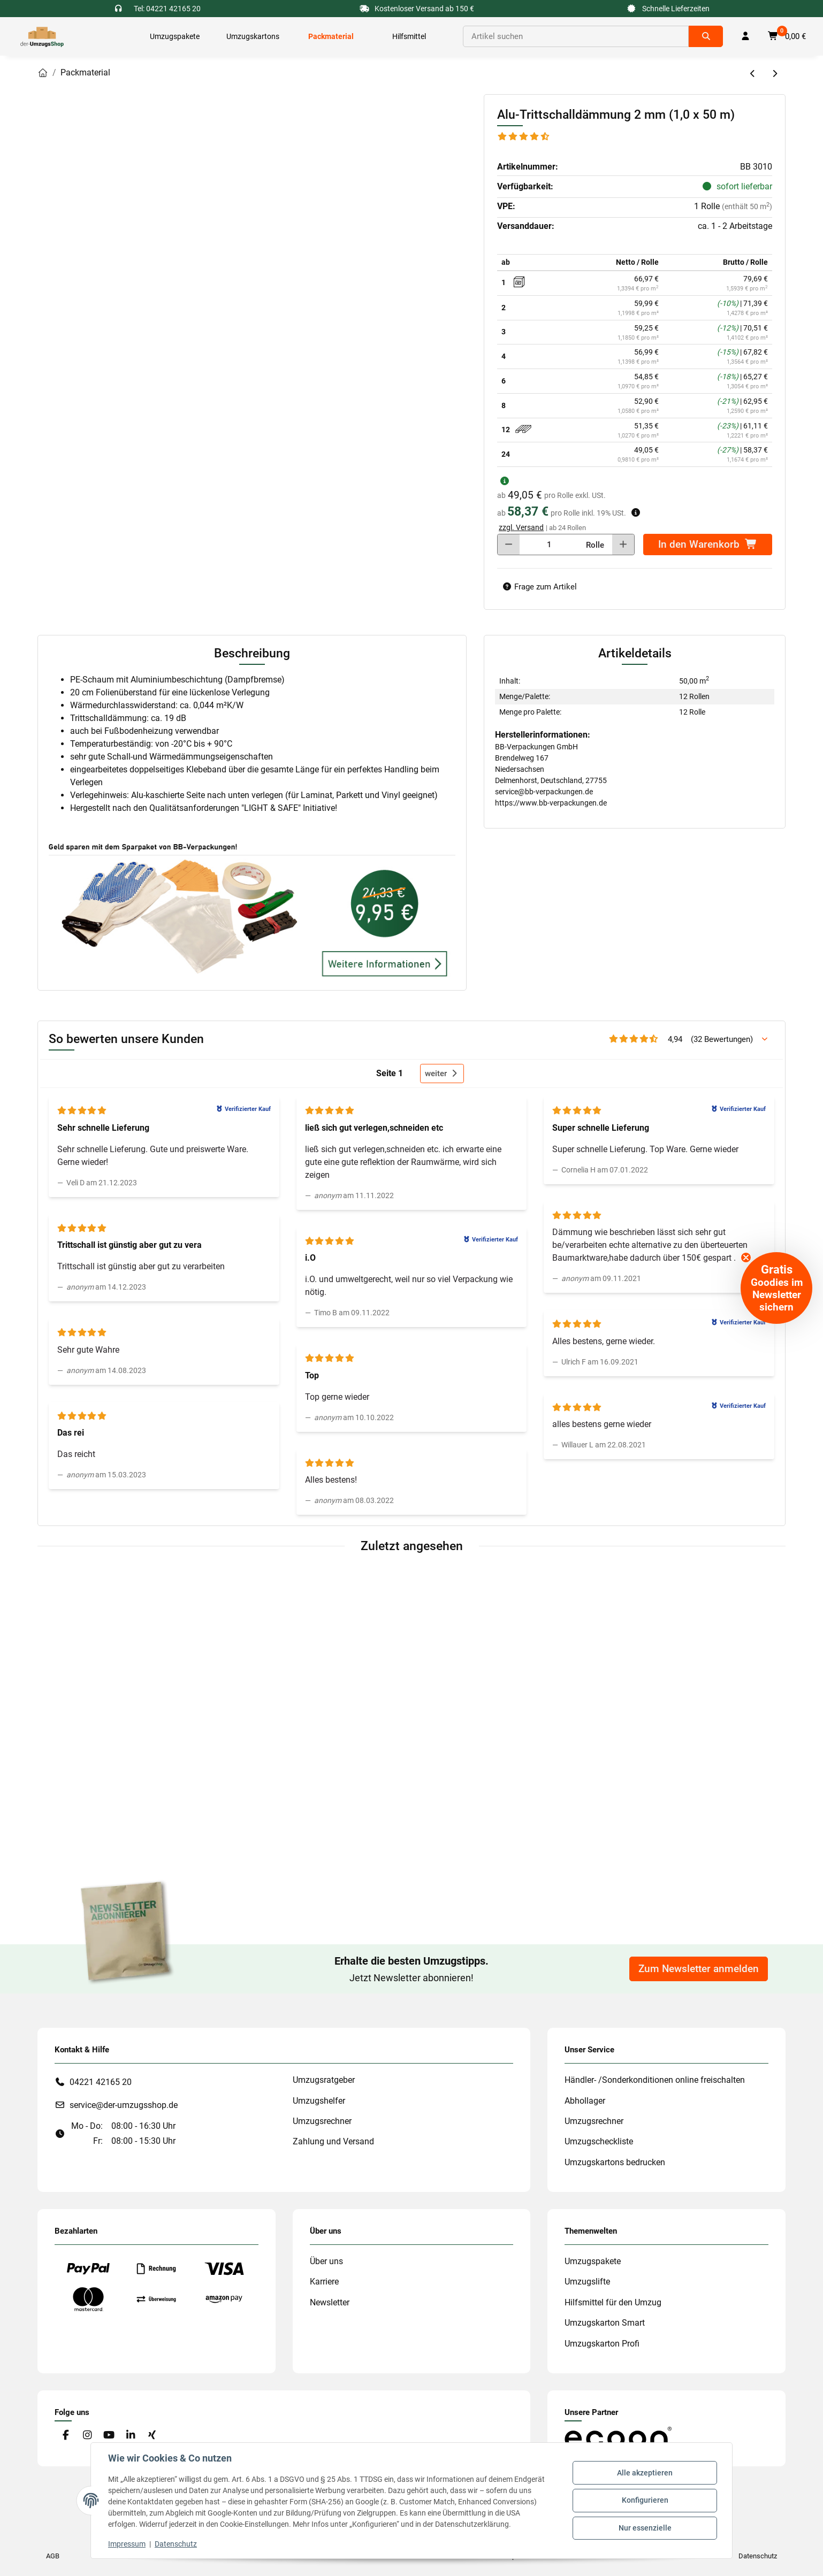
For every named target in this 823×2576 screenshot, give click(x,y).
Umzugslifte (587, 2281)
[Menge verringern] (509, 544)
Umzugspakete (593, 2261)
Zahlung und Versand (333, 2141)
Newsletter (329, 2302)
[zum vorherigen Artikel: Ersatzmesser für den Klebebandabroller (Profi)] (753, 74)
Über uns (326, 2261)
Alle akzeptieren (645, 2472)
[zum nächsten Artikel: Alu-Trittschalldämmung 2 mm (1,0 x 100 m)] (775, 74)
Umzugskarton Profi (602, 2344)
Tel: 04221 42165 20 (167, 8)
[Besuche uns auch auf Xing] (152, 2435)
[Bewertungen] (524, 137)
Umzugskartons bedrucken (615, 2162)
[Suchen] (576, 36)
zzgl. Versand (521, 527)
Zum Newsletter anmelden (698, 1969)
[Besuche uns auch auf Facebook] (66, 2435)
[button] (745, 36)
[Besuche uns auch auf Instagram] (87, 2435)
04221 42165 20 (101, 2082)
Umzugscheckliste (599, 2141)
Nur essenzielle (645, 2528)
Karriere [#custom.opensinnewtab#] (324, 2281)
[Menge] (549, 544)
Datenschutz (176, 2544)
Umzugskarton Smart (605, 2323)
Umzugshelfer (319, 2101)
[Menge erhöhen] (623, 544)
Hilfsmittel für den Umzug (613, 2302)
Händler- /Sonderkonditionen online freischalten (655, 2080)
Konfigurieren (645, 2500)
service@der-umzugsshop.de (124, 2105)
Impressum (127, 2544)
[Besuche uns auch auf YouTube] (109, 2435)
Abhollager (585, 2101)
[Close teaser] (746, 1257)
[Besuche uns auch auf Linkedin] (130, 2435)
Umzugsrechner (322, 2121)
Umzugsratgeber (324, 2080)
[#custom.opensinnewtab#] (618, 2437)
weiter (442, 1073)
